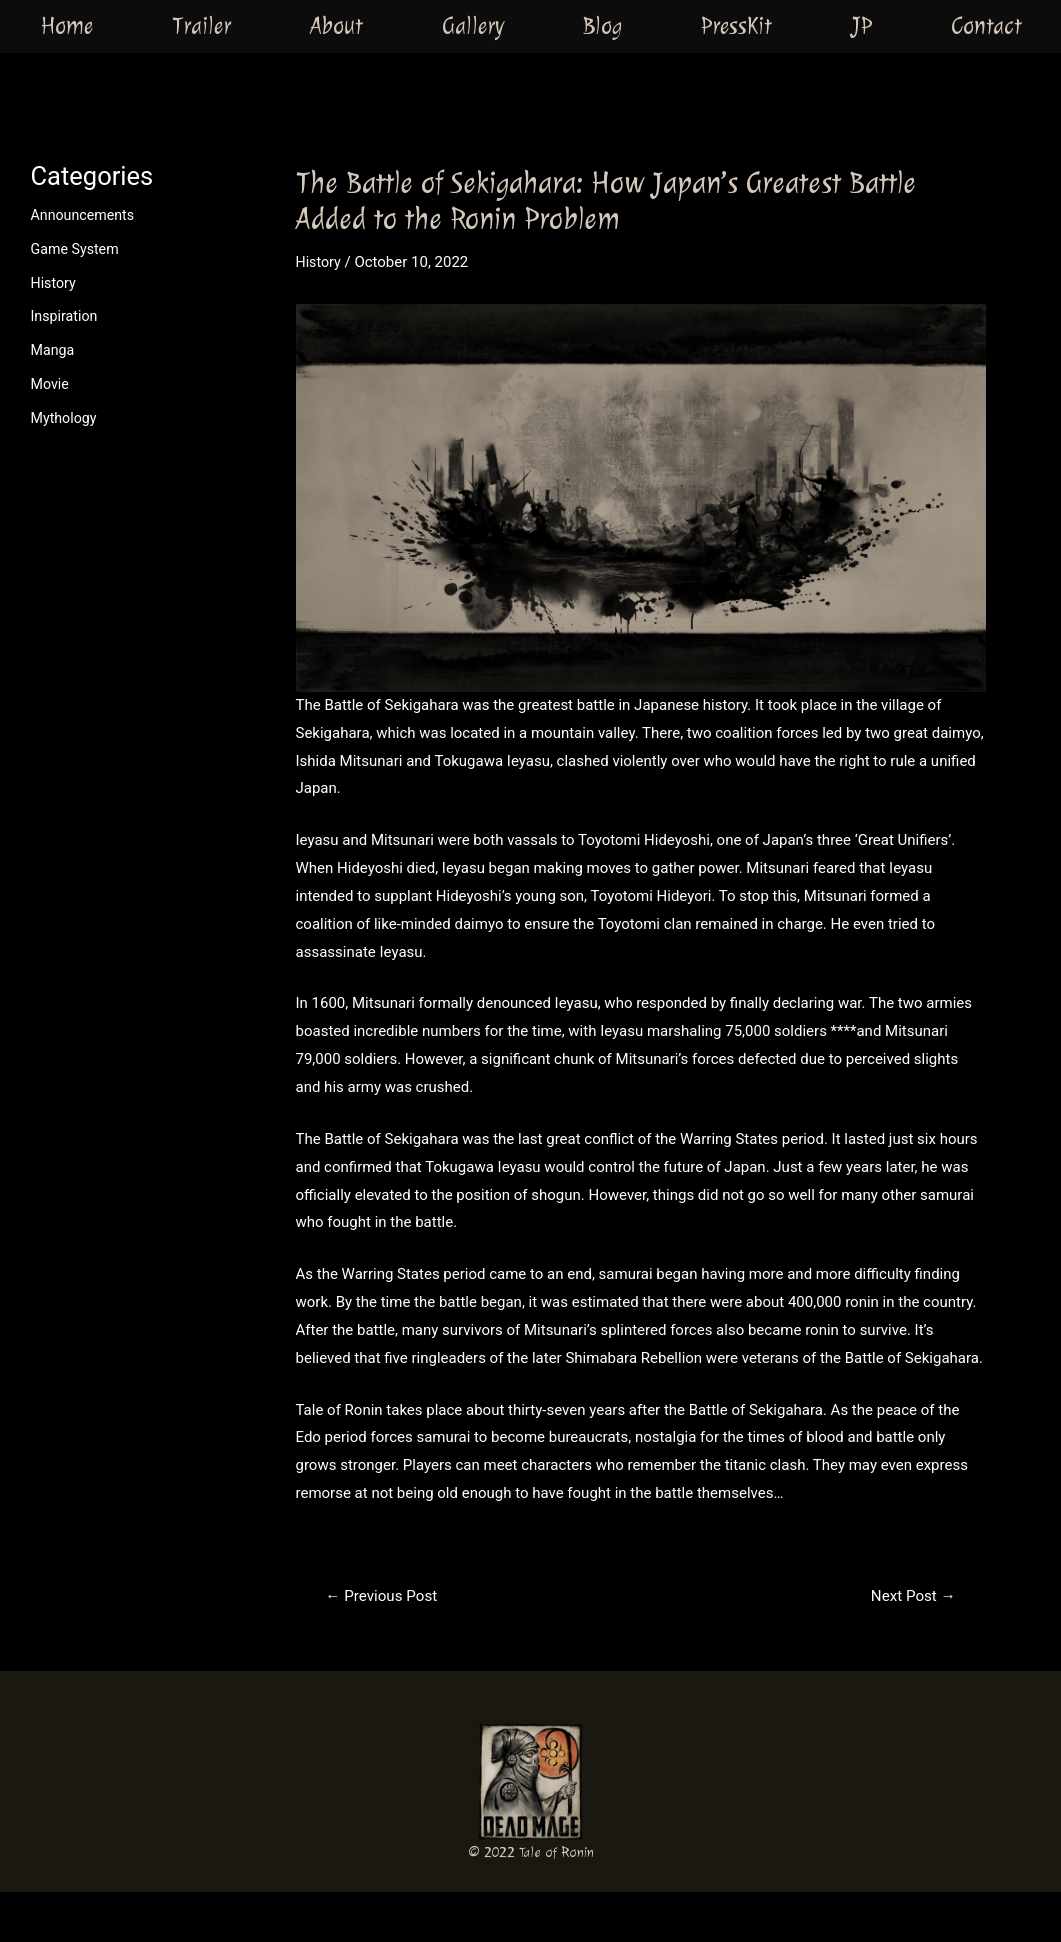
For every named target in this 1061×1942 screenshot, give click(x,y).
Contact (986, 25)
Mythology (66, 418)
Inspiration (66, 316)
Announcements (85, 215)
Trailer (201, 25)
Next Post (910, 1596)
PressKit (736, 25)
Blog (602, 25)
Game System (77, 249)
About (336, 25)
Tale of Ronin (556, 1852)
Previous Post (385, 1596)
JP (861, 25)
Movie (51, 384)
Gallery (473, 25)
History (55, 283)
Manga (54, 350)
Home (66, 25)
